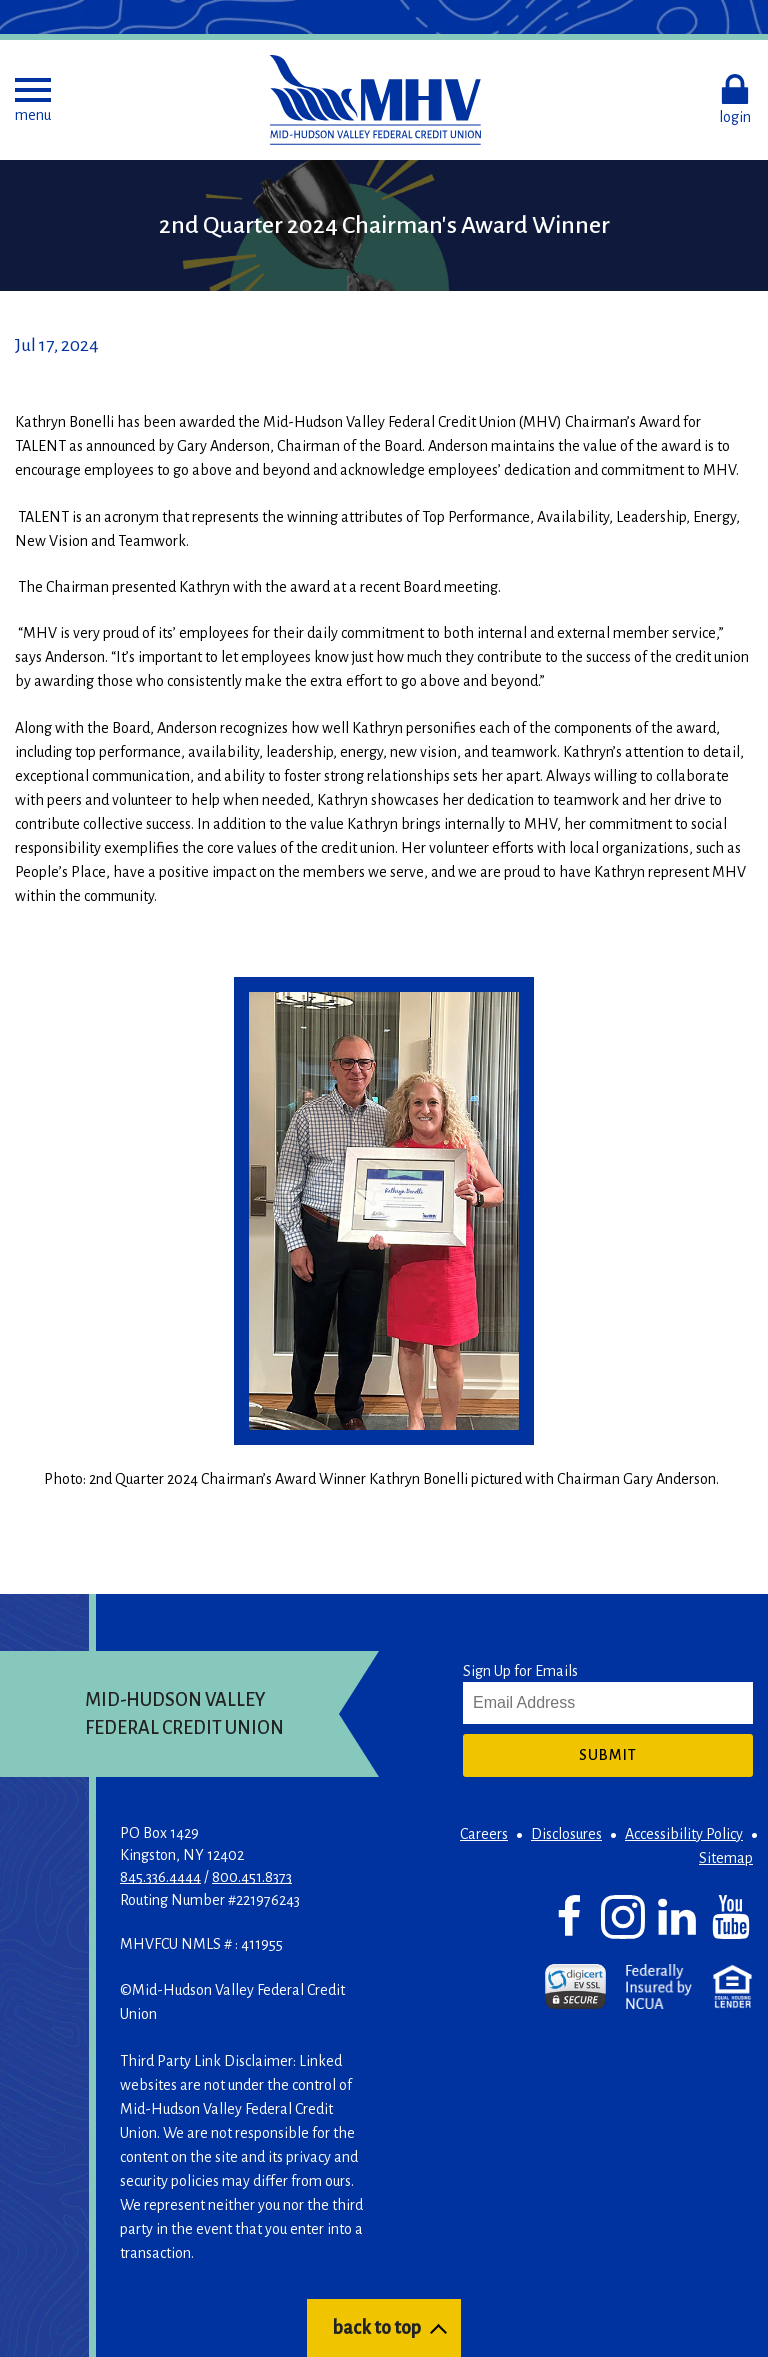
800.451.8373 (252, 1877)
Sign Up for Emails (520, 1671)
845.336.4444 (160, 1877)
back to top (376, 2328)
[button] (33, 100)
